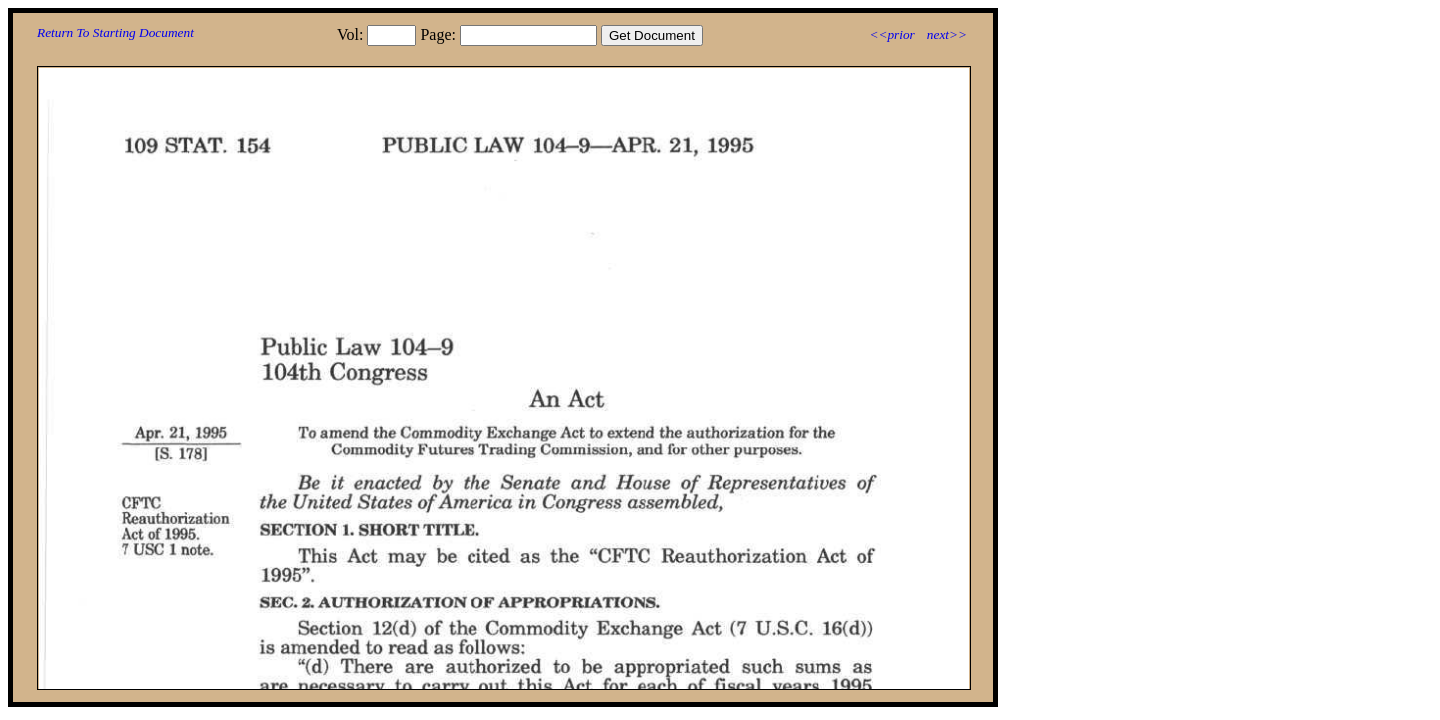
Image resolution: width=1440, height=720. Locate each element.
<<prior (891, 34)
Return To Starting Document (115, 32)
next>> (947, 34)
